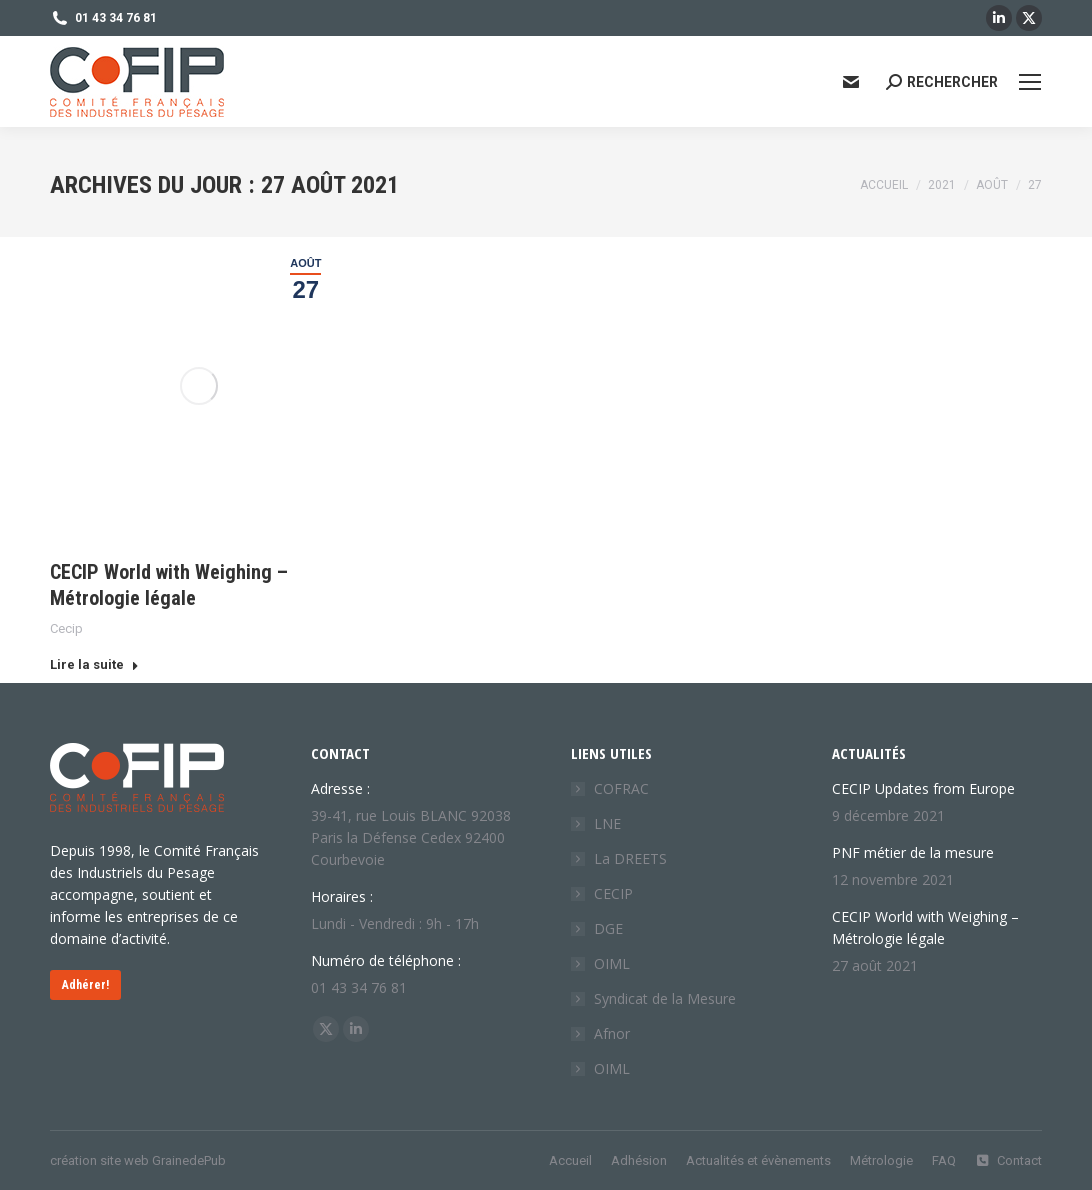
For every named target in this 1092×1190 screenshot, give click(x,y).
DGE (608, 928)
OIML (612, 963)
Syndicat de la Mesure (665, 998)
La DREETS (630, 858)
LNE (607, 823)
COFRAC (621, 788)
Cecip (66, 628)
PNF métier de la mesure (913, 852)
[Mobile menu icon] (1030, 82)
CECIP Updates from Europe (923, 788)
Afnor (612, 1033)
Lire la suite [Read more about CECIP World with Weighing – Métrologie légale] (94, 664)
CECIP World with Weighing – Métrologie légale (925, 927)
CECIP (613, 893)
